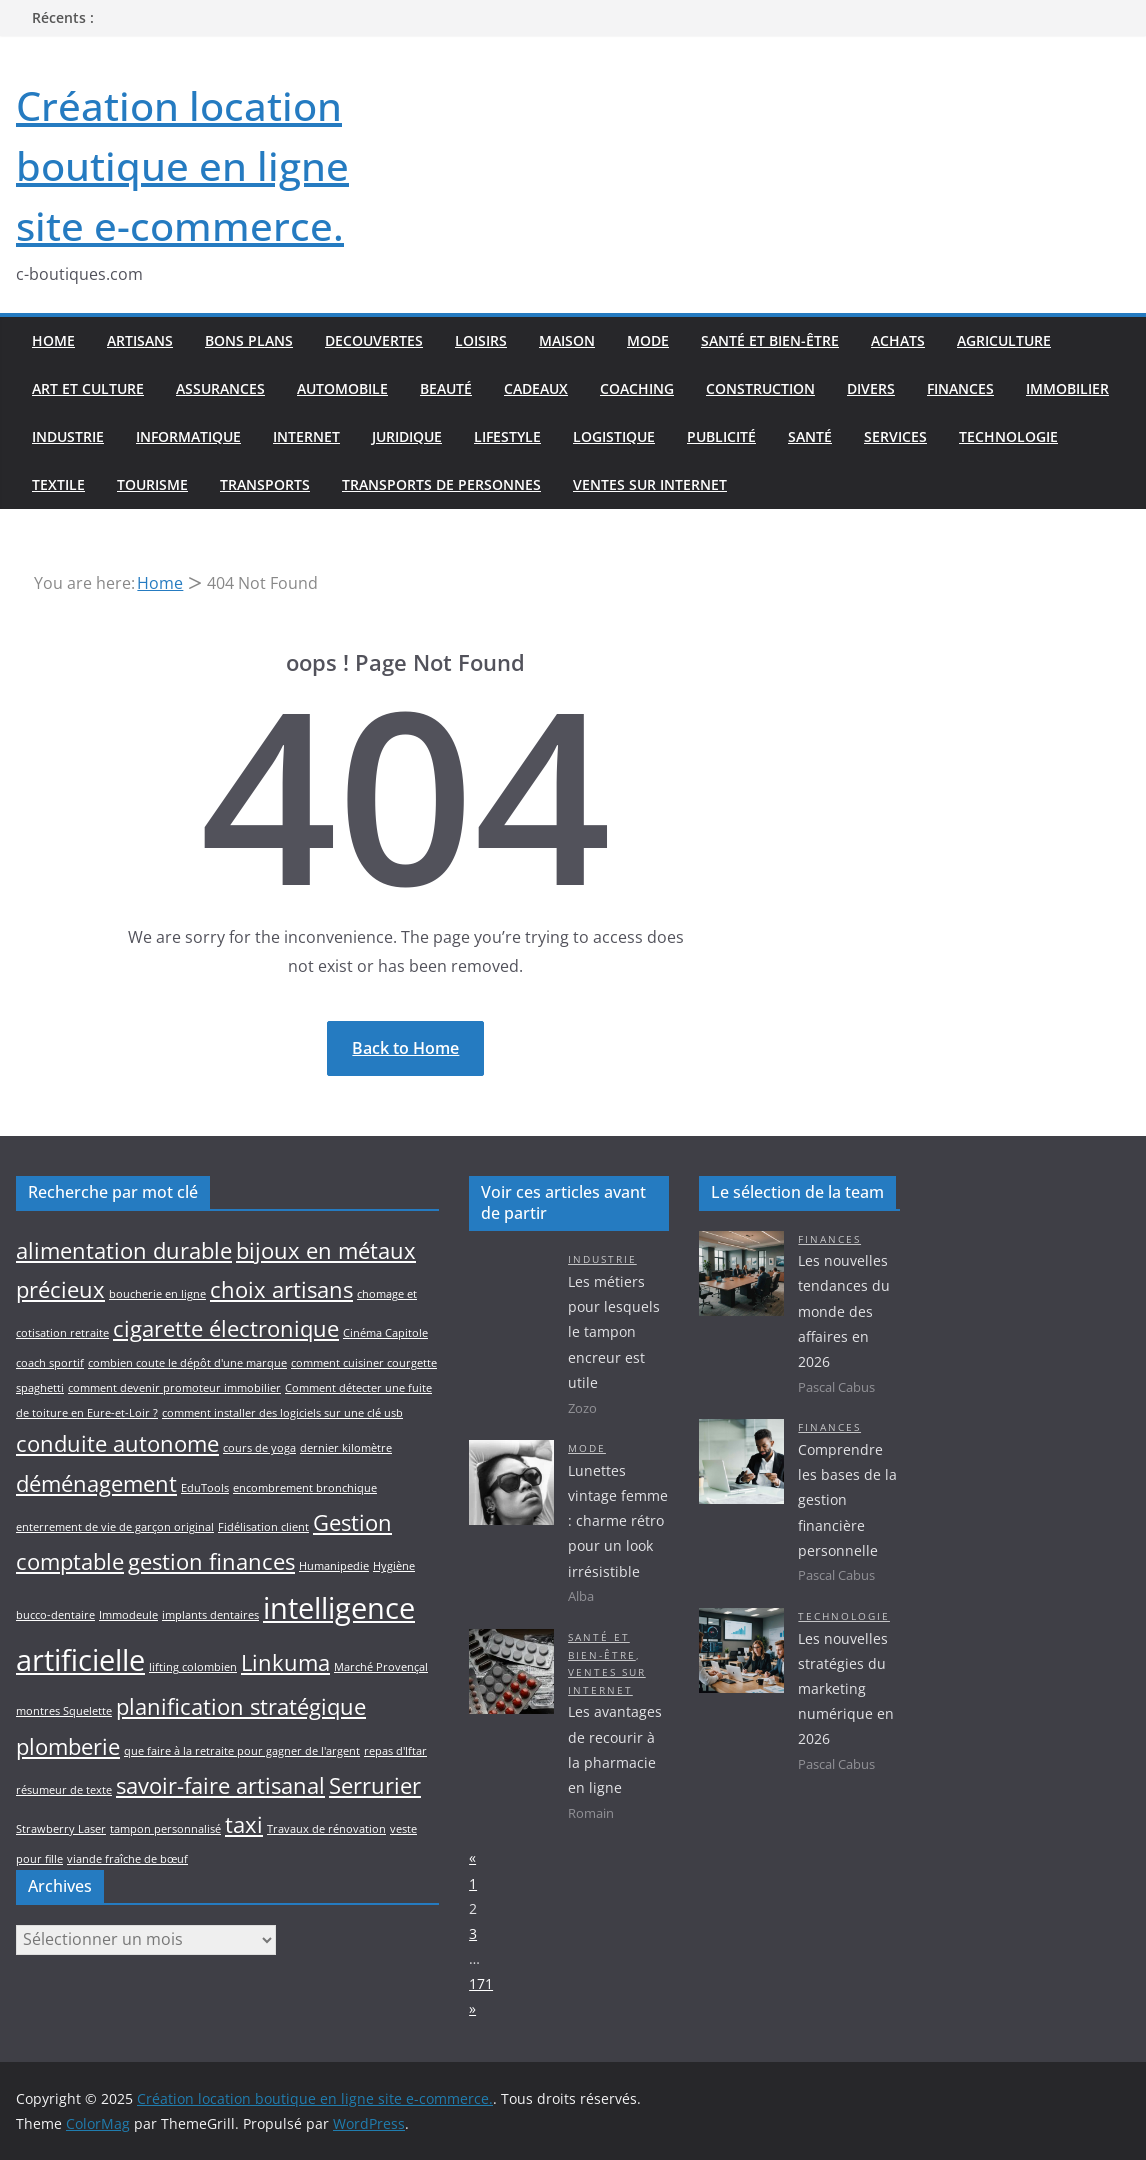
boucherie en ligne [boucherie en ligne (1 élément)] (157, 1294)
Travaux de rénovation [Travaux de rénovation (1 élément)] (326, 1829)
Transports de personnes (441, 484)
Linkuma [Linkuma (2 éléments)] (285, 1662)
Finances (960, 388)
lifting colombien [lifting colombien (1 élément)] (193, 1667)
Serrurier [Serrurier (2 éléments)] (375, 1785)
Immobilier (1067, 388)
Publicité (721, 436)
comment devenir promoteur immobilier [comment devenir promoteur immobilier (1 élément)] (174, 1388)
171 (481, 1983)
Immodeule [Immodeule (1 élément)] (128, 1615)
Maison (567, 340)
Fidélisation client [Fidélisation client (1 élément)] (263, 1527)
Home (53, 340)
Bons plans (249, 340)
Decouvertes (374, 340)
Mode (648, 340)
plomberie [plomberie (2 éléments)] (68, 1746)
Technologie (1008, 436)
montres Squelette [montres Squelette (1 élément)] (64, 1711)
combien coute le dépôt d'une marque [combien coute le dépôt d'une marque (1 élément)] (187, 1363)
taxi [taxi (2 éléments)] (244, 1824)
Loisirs (481, 340)
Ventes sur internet (650, 484)
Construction (760, 388)
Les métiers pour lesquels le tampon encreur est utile (614, 1332)
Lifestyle (507, 436)
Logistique (614, 436)
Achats (898, 340)
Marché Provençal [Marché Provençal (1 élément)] (381, 1667)
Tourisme (152, 484)
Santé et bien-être (770, 340)
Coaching (637, 388)
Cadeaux (536, 388)
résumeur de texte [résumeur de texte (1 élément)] (64, 1790)
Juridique (407, 436)
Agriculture (1004, 340)
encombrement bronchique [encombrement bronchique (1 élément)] (305, 1488)
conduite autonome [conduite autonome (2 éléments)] (117, 1443)
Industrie (68, 436)
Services (895, 436)
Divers (871, 388)
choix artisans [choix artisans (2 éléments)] (281, 1289)
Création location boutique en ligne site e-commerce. (182, 165)
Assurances (220, 388)
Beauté (446, 388)
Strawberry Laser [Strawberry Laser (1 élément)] (61, 1829)
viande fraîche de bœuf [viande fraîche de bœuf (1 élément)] (127, 1859)
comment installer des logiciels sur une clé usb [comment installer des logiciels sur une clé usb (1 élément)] (282, 1413)
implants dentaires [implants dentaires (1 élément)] (210, 1615)
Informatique (188, 436)
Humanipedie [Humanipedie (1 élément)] (334, 1566)
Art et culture (88, 388)
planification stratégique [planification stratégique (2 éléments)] (241, 1706)
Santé (810, 436)
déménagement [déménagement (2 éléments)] (96, 1483)
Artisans (140, 340)
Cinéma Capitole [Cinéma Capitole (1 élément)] (385, 1333)
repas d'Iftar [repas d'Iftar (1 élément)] (395, 1751)
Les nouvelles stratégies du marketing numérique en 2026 (846, 1689)
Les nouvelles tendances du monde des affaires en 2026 (844, 1311)
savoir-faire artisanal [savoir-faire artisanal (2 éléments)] (220, 1785)
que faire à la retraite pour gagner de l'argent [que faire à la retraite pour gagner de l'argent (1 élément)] (242, 1751)
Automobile (342, 388)
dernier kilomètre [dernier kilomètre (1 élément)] (346, 1448)
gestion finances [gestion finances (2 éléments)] (211, 1561)
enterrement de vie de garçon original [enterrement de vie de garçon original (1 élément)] (115, 1527)
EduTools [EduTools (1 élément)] (205, 1488)
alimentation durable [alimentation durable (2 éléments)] (124, 1250)
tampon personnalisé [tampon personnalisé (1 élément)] (165, 1829)
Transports (265, 484)
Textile (58, 484)
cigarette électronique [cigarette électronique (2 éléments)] (226, 1328)
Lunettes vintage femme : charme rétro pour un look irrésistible (618, 1521)
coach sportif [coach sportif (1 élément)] (50, 1363)
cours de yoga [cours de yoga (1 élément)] (259, 1448)
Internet (306, 436)
